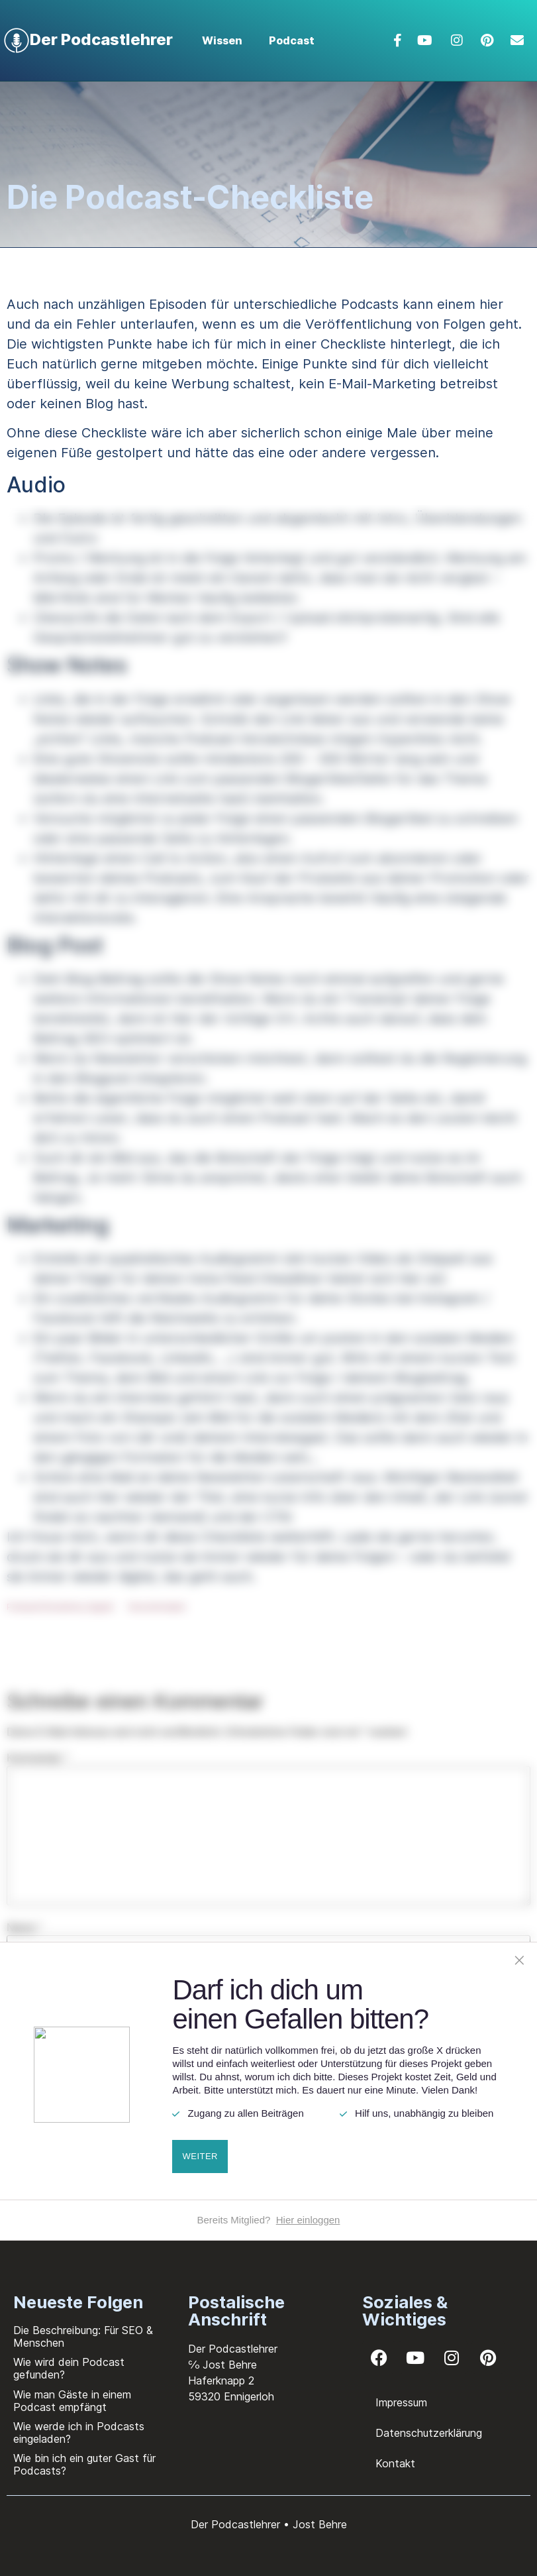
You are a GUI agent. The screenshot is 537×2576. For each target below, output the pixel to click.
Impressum (401, 2402)
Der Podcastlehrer (101, 39)
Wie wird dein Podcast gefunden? (68, 2368)
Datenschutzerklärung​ (428, 2432)
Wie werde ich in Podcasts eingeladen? (78, 2432)
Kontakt (395, 2463)
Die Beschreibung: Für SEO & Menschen (83, 2336)
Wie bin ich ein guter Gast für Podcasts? (84, 2464)
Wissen (222, 40)
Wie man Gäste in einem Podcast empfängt (72, 2401)
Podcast (292, 40)
